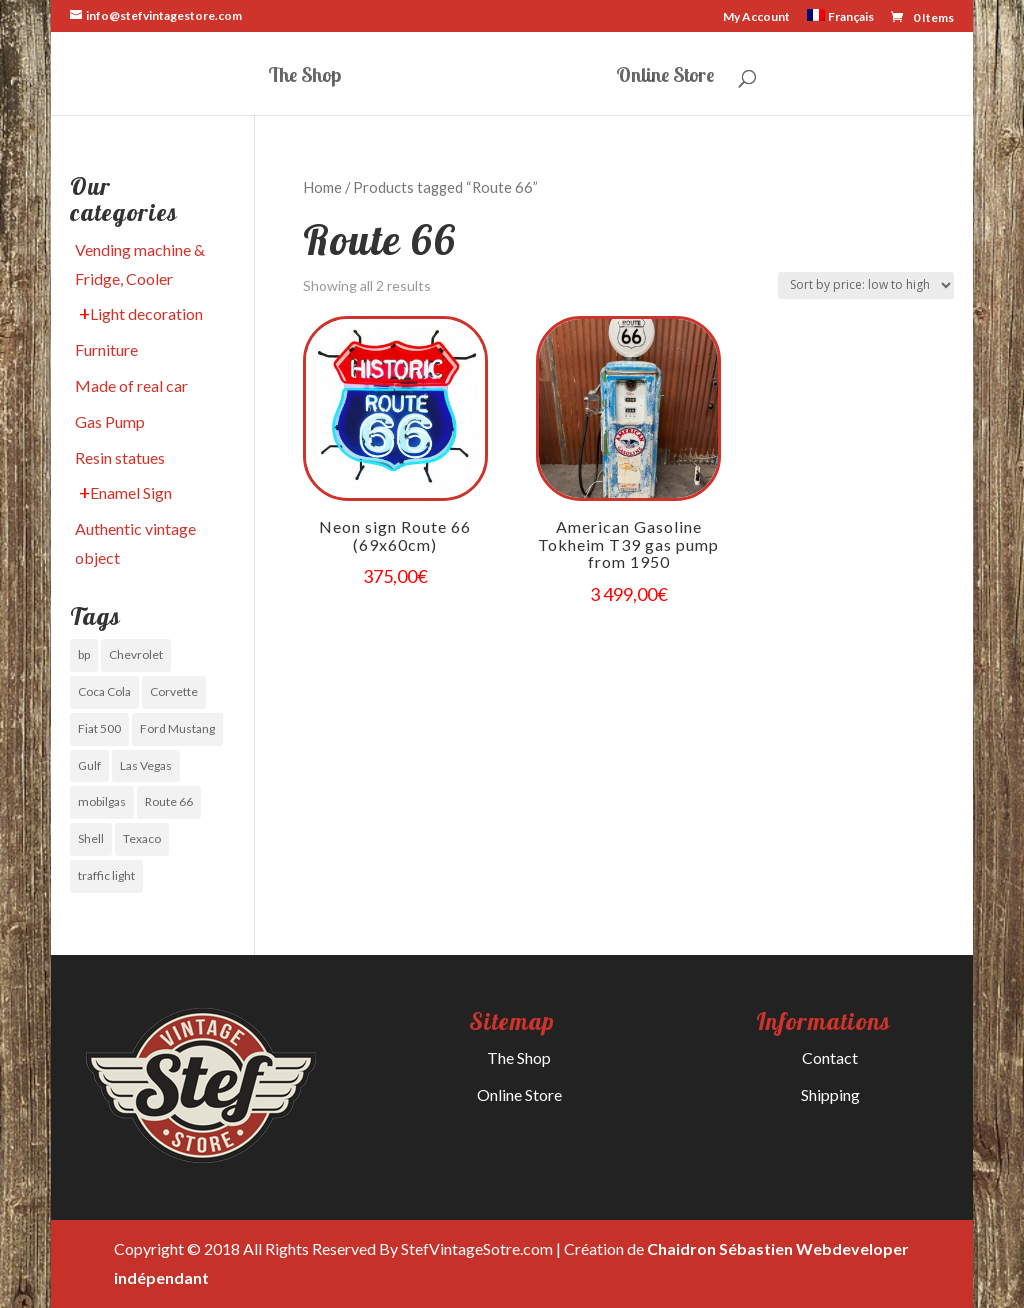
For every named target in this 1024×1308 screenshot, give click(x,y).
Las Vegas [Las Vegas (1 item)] (146, 765)
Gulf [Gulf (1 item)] (89, 765)
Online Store (665, 77)
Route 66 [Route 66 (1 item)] (169, 801)
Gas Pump (110, 421)
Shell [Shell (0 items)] (91, 838)
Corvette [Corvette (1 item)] (174, 691)
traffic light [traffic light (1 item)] (106, 875)
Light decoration (146, 313)
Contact (830, 1057)
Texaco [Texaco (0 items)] (142, 838)
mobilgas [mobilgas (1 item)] (102, 801)
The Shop (304, 77)
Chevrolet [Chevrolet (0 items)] (136, 654)
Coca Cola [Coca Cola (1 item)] (104, 691)
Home (322, 187)
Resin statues (120, 457)
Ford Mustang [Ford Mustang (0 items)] (177, 728)
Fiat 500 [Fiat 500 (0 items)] (99, 728)
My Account (756, 17)
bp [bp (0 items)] (84, 654)
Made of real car (131, 385)
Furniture (106, 349)
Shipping (830, 1094)
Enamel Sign (131, 492)
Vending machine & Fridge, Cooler (140, 264)
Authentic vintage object (135, 543)
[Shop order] (866, 285)
